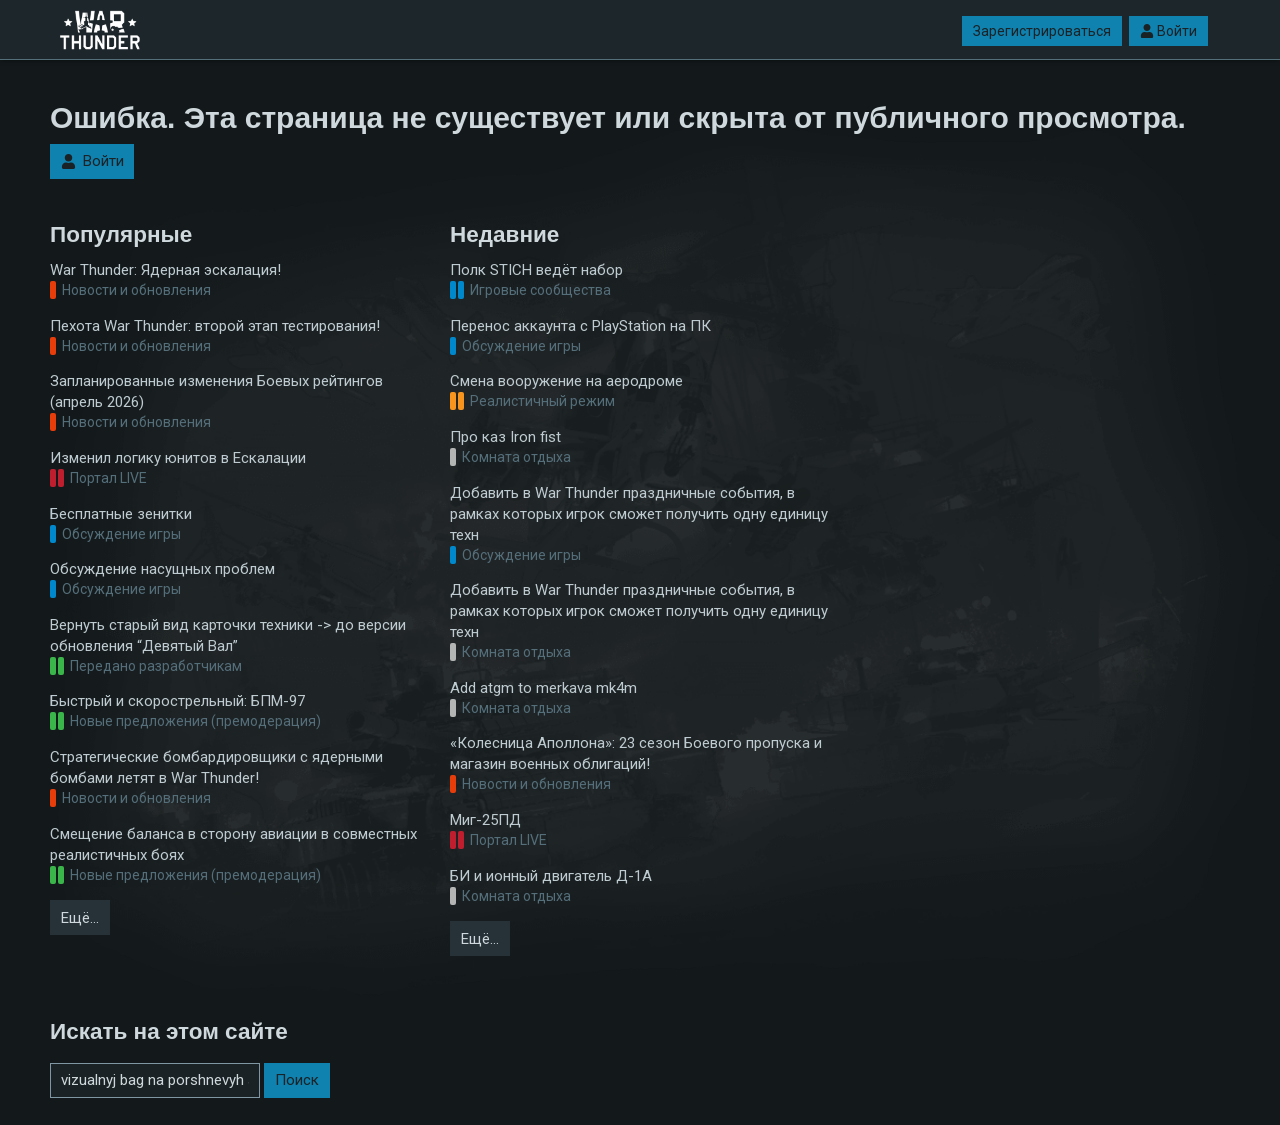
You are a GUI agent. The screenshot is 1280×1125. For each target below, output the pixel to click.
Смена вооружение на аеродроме (566, 381)
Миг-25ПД (485, 820)
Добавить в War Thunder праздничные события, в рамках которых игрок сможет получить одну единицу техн (639, 514)
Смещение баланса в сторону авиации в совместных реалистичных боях (233, 844)
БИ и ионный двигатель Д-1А (551, 876)
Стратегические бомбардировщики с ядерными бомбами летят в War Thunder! (216, 767)
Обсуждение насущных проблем (162, 569)
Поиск (297, 1080)
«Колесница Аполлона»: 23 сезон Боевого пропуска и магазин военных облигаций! (636, 753)
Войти (1168, 31)
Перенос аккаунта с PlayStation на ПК (580, 326)
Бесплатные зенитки (121, 514)
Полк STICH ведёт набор (536, 270)
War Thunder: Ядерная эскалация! (165, 270)
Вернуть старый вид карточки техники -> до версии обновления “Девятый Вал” (228, 635)
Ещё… (80, 918)
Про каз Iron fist (505, 437)
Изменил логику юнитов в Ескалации (178, 458)
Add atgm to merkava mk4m (543, 688)
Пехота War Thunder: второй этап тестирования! (215, 326)
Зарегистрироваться (1042, 31)
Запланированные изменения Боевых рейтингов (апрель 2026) (216, 391)
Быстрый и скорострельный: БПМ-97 (177, 701)
